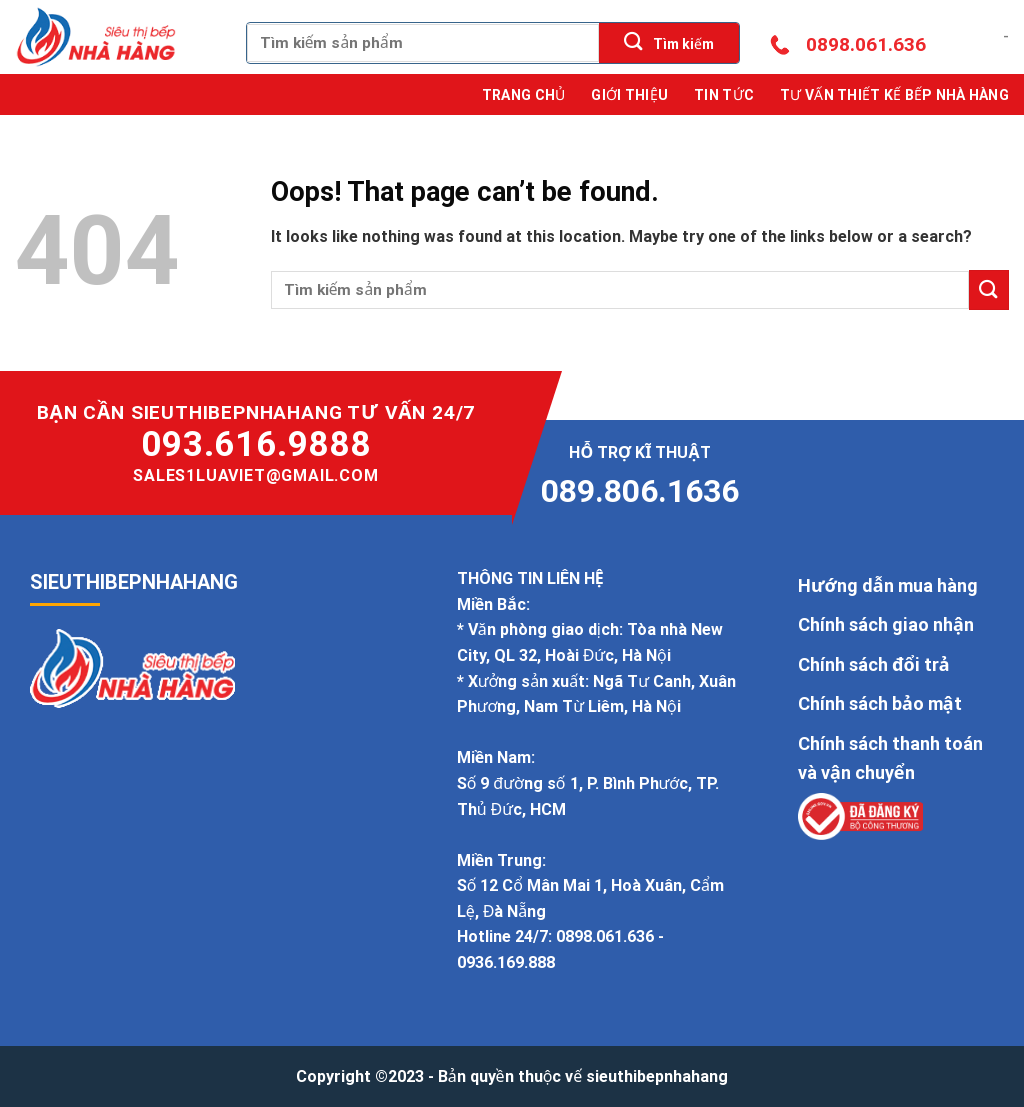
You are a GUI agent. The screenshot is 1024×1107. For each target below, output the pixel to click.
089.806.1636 (640, 491)
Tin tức (724, 95)
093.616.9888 (256, 444)
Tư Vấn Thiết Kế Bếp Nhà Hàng (894, 95)
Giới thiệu (629, 95)
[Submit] (669, 43)
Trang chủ (524, 95)
